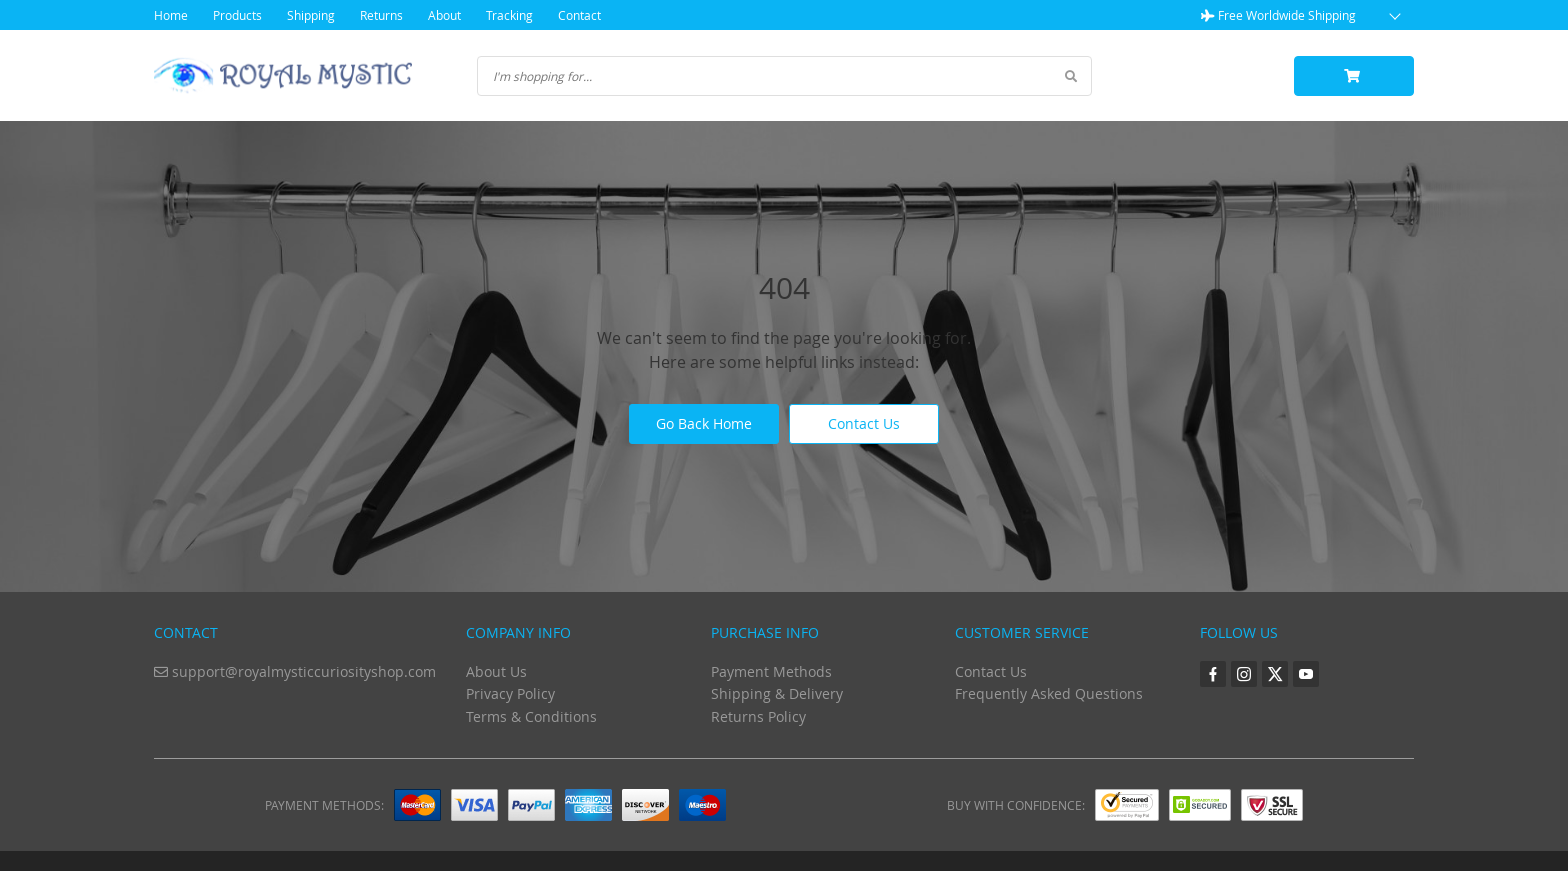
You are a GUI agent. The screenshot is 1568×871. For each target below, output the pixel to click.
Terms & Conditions (531, 716)
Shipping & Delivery (777, 693)
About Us (496, 671)
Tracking (509, 15)
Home (171, 15)
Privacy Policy (510, 693)
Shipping (311, 15)
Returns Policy (758, 716)
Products (237, 15)
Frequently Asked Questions (1049, 693)
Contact (579, 15)
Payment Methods (771, 671)
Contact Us (864, 423)
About (444, 15)
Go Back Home (704, 423)
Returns (381, 15)
